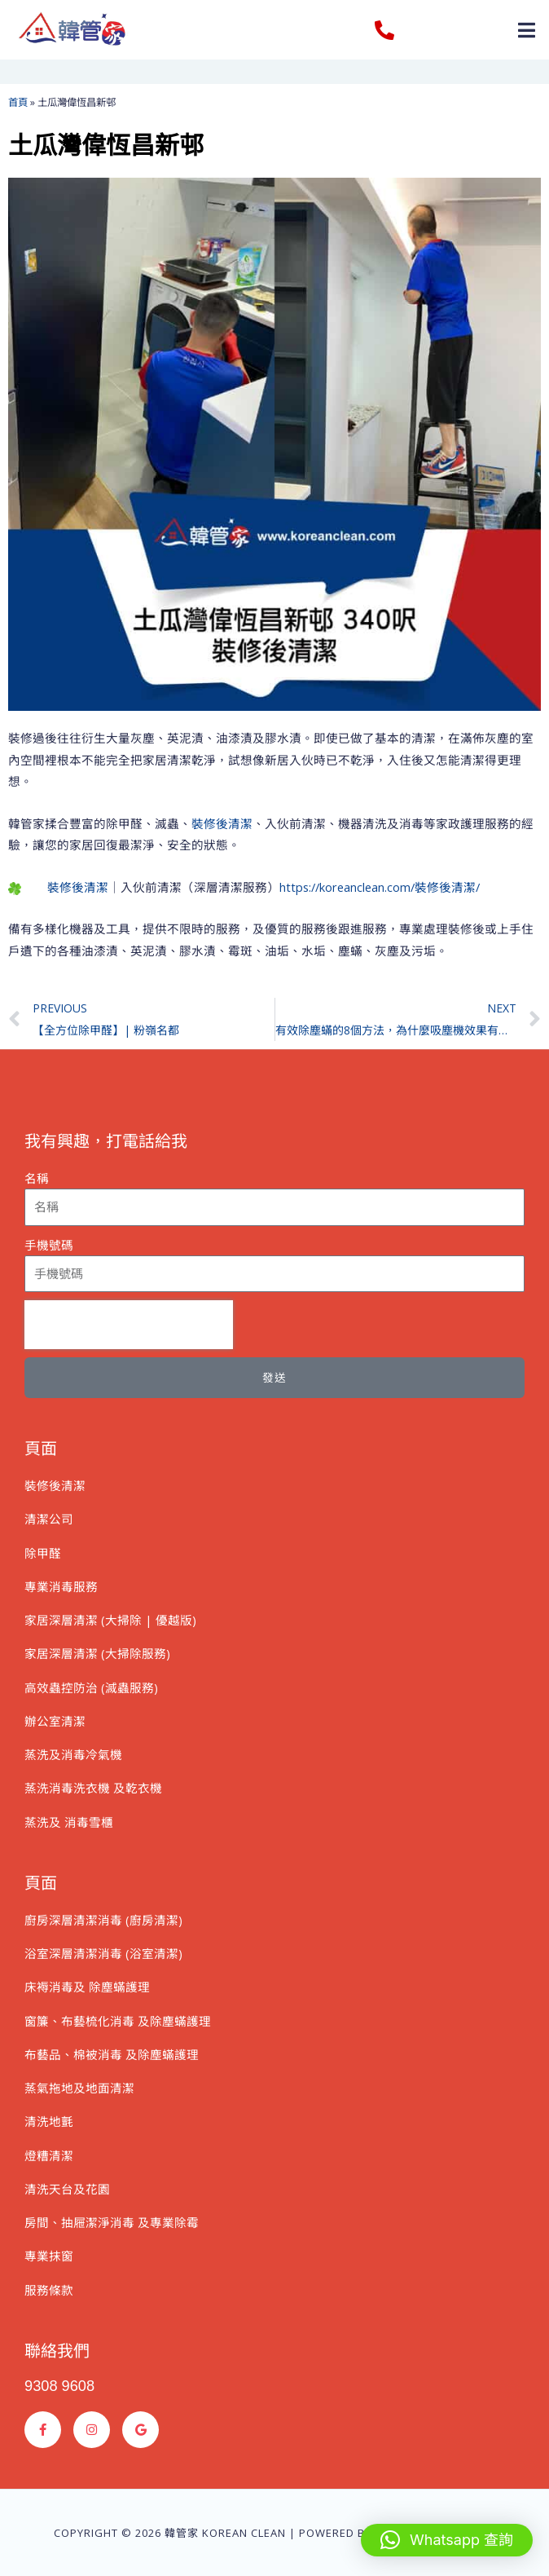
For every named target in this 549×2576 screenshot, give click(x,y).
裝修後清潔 (222, 823)
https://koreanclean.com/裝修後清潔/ (379, 887)
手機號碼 (48, 1245)
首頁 (18, 102)
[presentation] (128, 1324)
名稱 (36, 1178)
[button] (526, 29)
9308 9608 (59, 2385)
